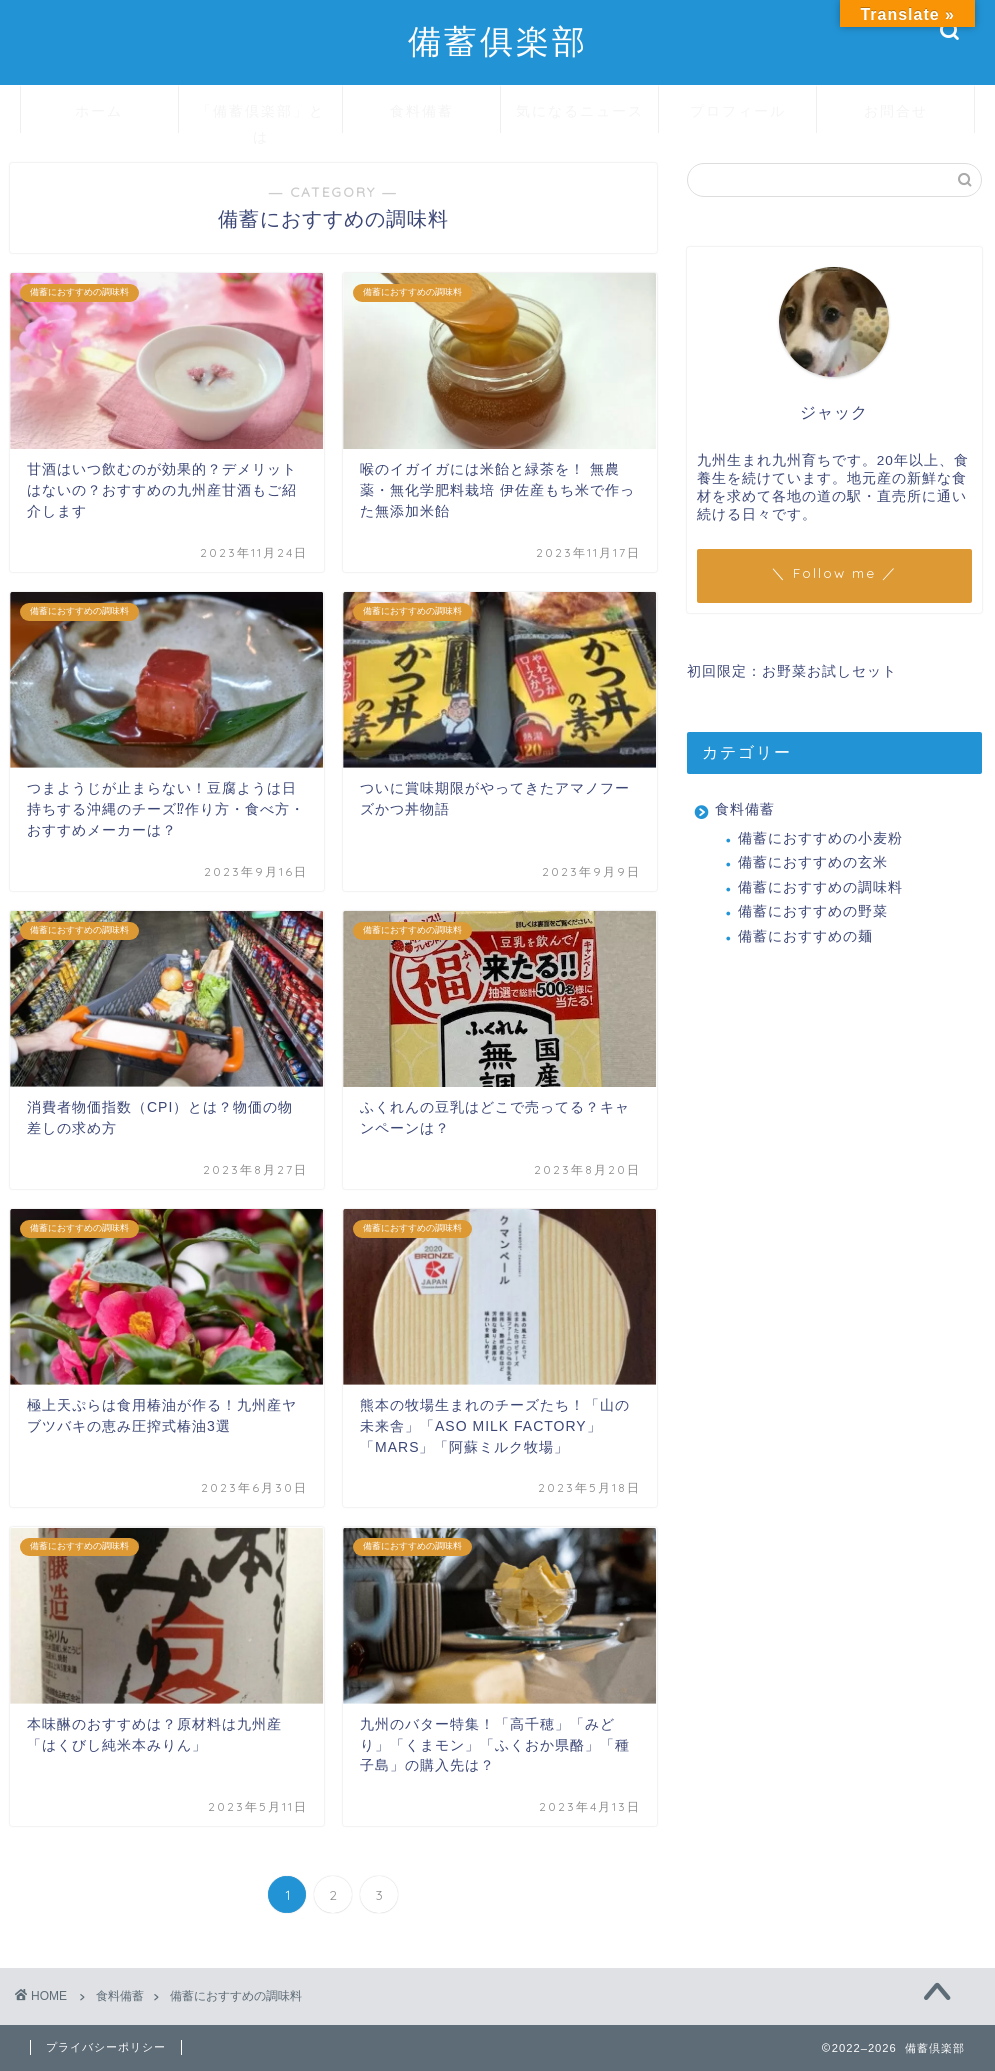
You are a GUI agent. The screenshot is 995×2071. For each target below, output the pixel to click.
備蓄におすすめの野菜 (813, 911)
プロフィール (738, 111)
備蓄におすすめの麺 (805, 936)
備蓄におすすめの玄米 (813, 862)
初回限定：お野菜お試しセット (792, 671)
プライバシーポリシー (106, 2047)
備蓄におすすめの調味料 (820, 887)
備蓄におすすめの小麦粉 (820, 838)
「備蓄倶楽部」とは (261, 117)
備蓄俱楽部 (498, 40)
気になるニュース (580, 111)
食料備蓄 (422, 111)
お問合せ (896, 111)
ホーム (99, 111)
